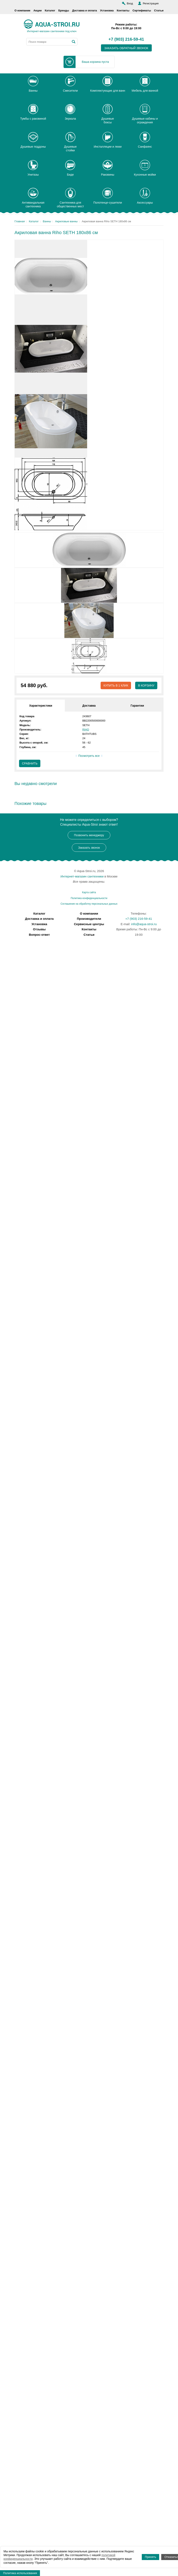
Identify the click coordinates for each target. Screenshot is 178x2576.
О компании (22, 10)
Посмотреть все (89, 755)
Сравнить (29, 763)
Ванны (47, 221)
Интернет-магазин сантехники (81, 876)
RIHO (85, 729)
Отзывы (39, 929)
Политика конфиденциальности (89, 898)
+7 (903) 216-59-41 (126, 39)
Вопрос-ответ (39, 934)
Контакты (123, 10)
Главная (19, 221)
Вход (130, 3)
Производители (89, 918)
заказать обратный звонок (126, 48)
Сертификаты (141, 10)
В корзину (146, 685)
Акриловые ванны (66, 221)
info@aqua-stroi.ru (144, 924)
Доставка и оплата (84, 10)
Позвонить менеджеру (89, 835)
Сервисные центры (89, 924)
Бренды (63, 10)
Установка (107, 10)
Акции (37, 10)
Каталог (50, 10)
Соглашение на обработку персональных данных (88, 903)
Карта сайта (89, 892)
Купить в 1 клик (115, 685)
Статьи (159, 10)
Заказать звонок (89, 847)
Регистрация (151, 3)
